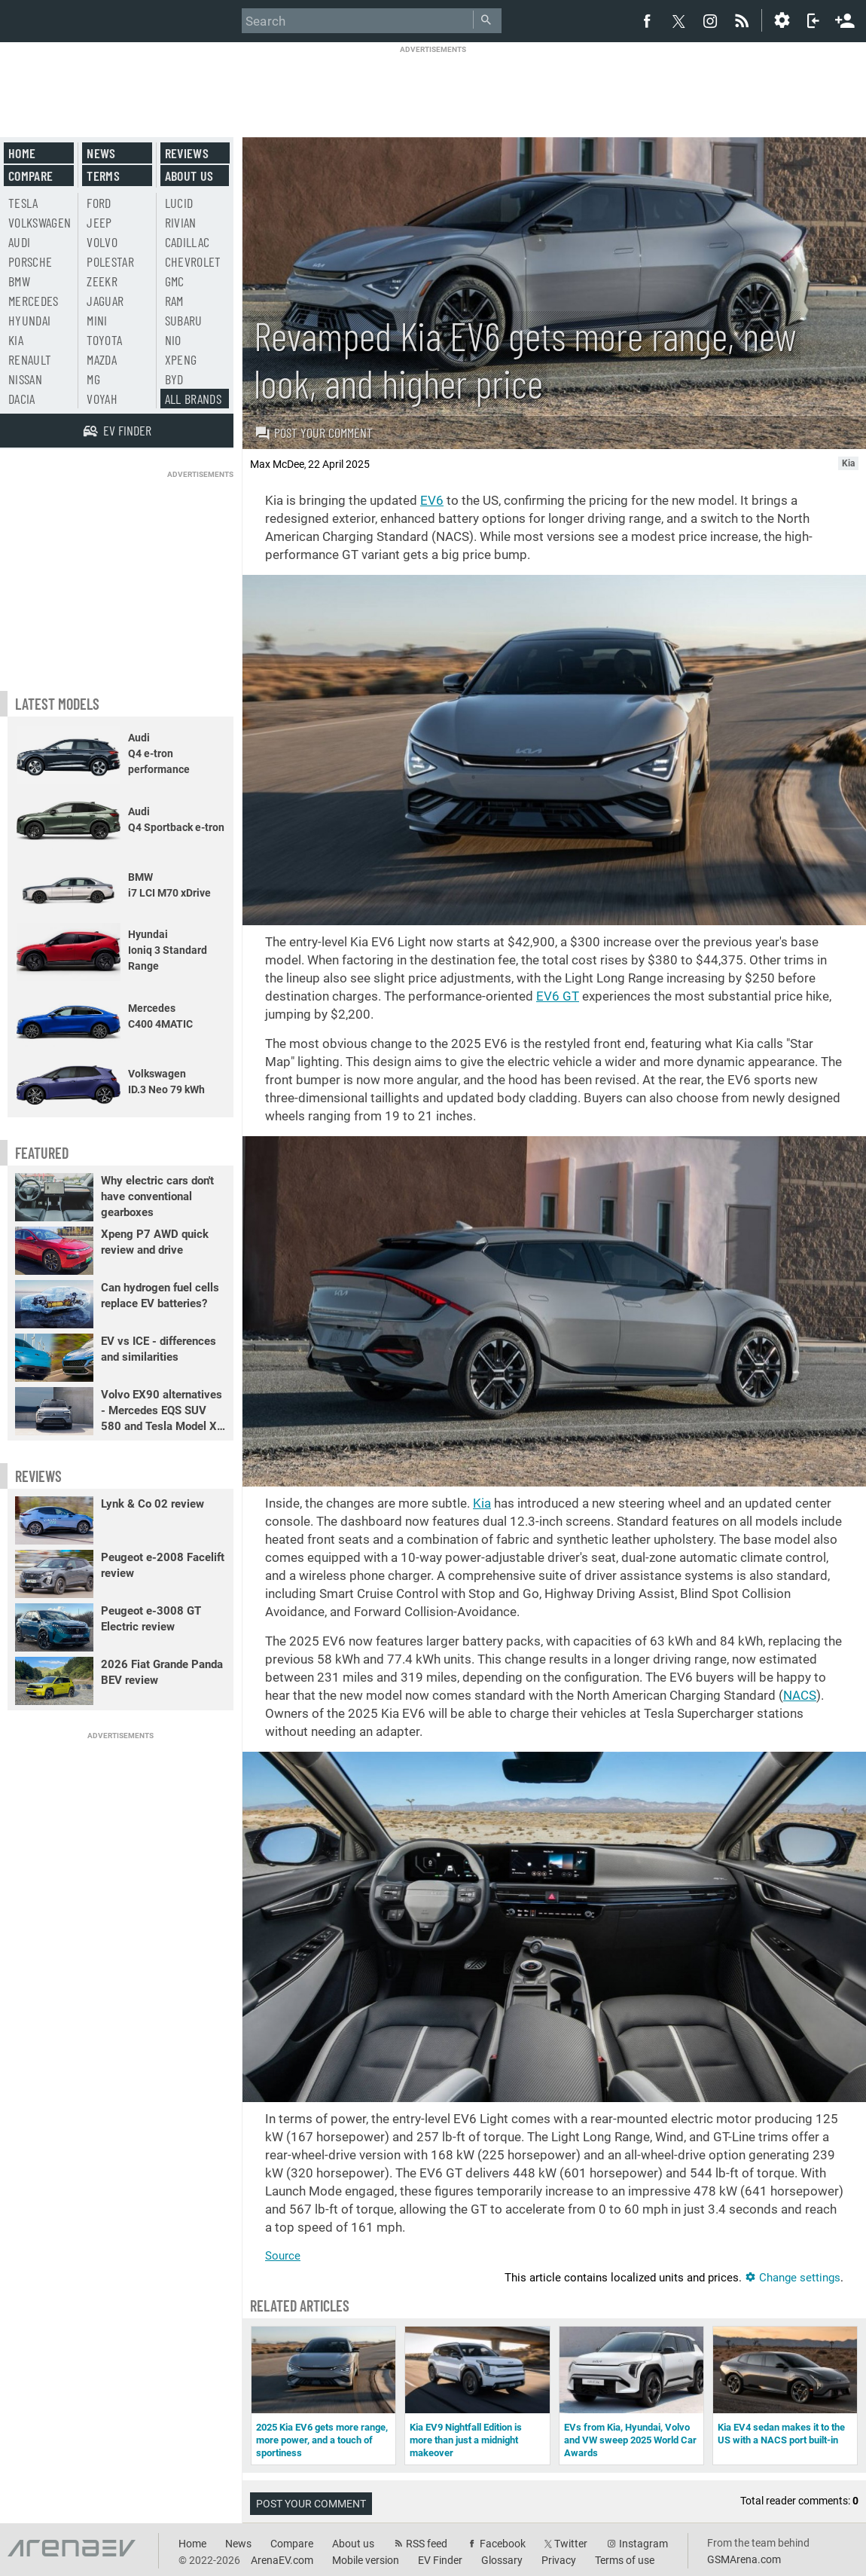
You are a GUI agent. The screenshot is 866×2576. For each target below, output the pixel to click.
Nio (173, 340)
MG (93, 379)
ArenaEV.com (282, 2560)
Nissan (25, 379)
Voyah (102, 398)
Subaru (184, 320)
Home (21, 153)
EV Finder (440, 2560)
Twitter (570, 2544)
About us (189, 175)
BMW (19, 281)
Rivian (181, 222)
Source (282, 2256)
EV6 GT (557, 996)
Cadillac (187, 242)
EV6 (432, 500)
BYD (174, 379)
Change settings (792, 2277)
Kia (482, 1503)
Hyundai (29, 320)
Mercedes (33, 300)
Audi (19, 242)
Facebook (503, 2544)
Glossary (502, 2560)
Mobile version (365, 2560)
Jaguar (105, 300)
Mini (97, 320)
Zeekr (102, 281)
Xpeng (181, 359)
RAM (174, 300)
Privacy (558, 2560)
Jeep (99, 222)
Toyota (104, 340)
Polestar (110, 261)
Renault (29, 359)
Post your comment (314, 432)
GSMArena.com (744, 2559)
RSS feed (426, 2544)
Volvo (102, 242)
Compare (30, 175)
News (101, 153)
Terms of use (624, 2560)
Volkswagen (40, 222)
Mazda (102, 359)
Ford (99, 202)
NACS (799, 1695)
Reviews (187, 153)
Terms (103, 175)
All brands (193, 398)
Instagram (643, 2544)
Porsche (30, 261)
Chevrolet (193, 261)
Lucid (179, 202)
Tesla (23, 202)
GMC (174, 281)
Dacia (21, 398)
